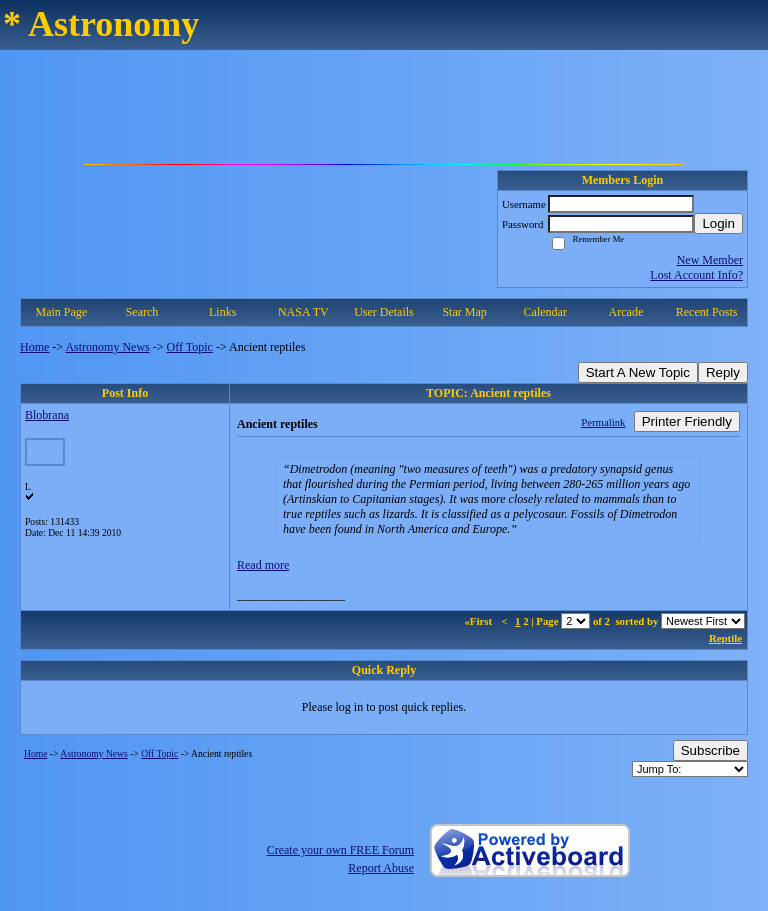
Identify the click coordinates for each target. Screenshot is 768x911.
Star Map (464, 312)
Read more (263, 565)
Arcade (626, 312)
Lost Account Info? (696, 275)
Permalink (603, 422)
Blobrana (47, 415)
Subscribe (710, 750)
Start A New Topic (638, 372)
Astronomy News (107, 347)
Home (34, 347)
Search (142, 312)
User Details (384, 312)
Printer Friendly (687, 421)
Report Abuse (381, 868)
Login (718, 223)
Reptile (725, 638)
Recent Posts (707, 312)
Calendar (545, 312)
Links (222, 312)
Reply (723, 372)
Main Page (62, 312)
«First (479, 621)
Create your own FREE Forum (340, 850)
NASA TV (303, 312)
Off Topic (190, 347)
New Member (710, 260)
